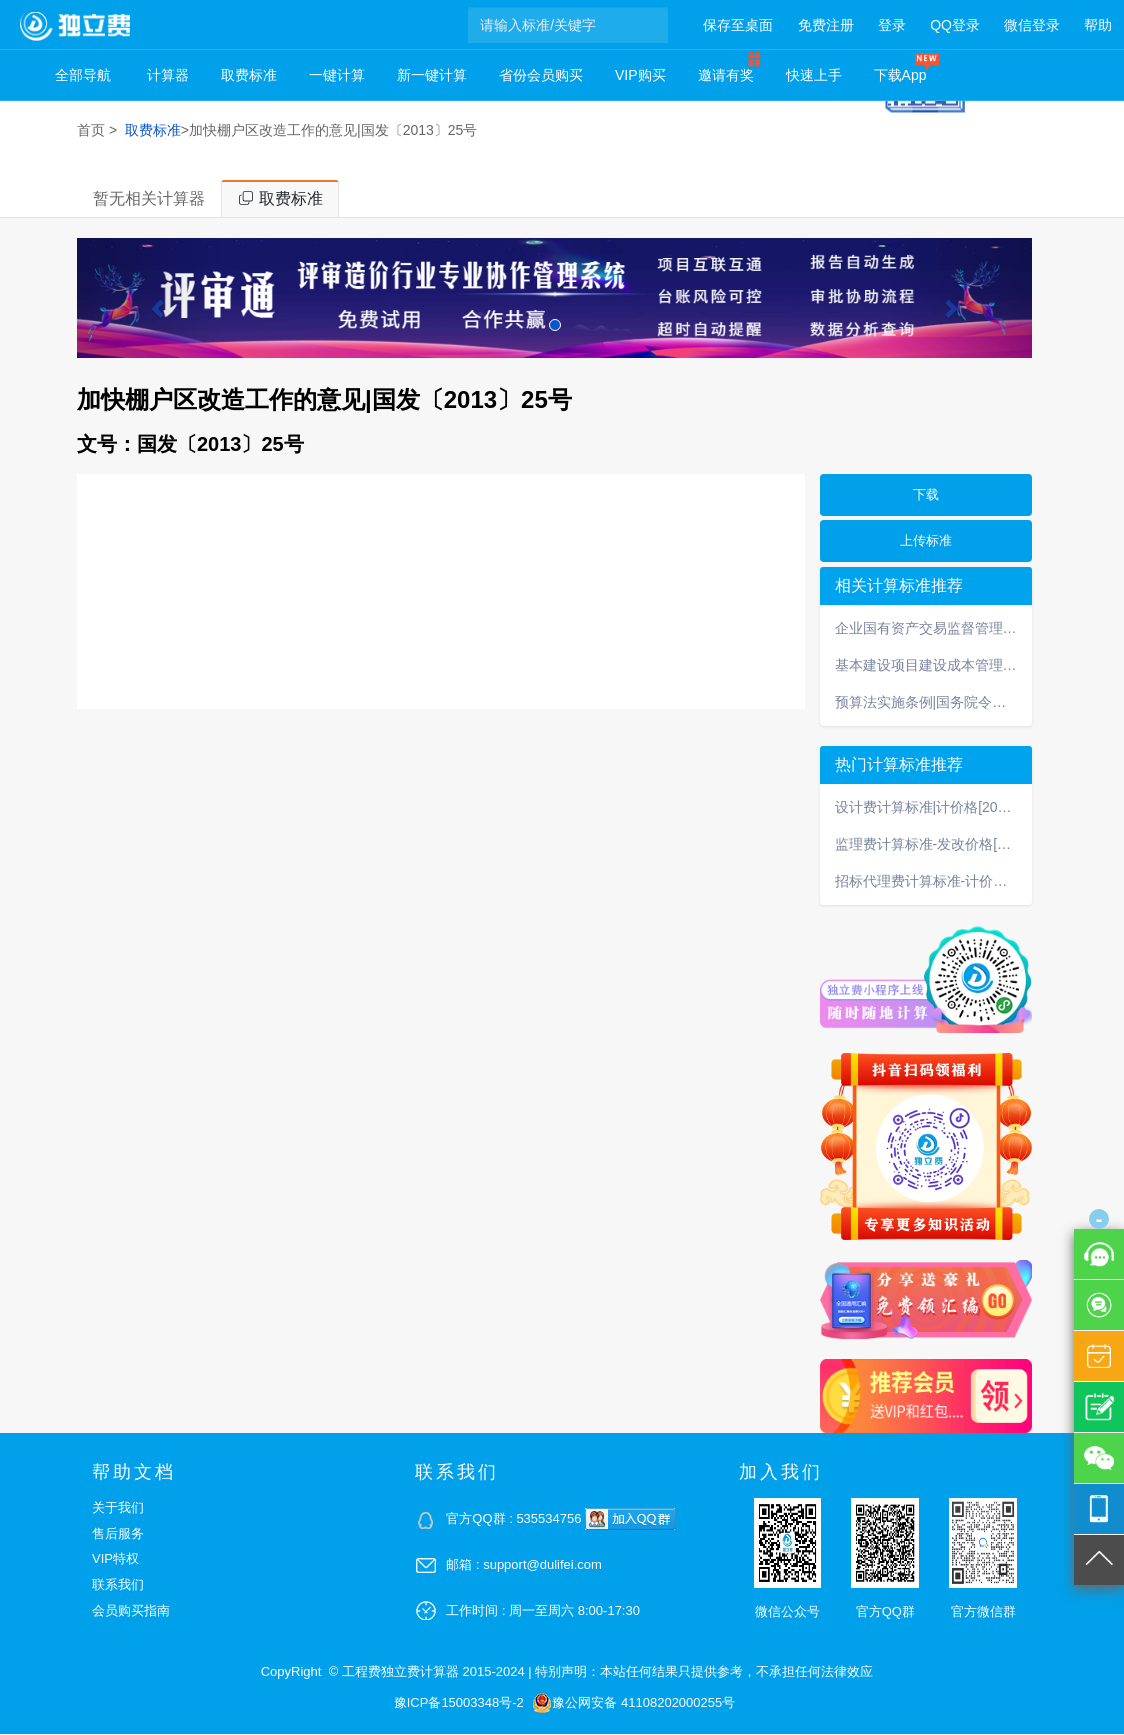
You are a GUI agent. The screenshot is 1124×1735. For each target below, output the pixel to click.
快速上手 (814, 75)
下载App (900, 75)
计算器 (168, 75)
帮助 (1098, 25)
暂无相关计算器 (149, 199)
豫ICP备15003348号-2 (459, 1703)
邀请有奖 (726, 75)
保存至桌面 (738, 25)
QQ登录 (955, 25)
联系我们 (118, 1585)
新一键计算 (432, 75)
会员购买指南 (131, 1611)
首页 (91, 130)
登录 (892, 25)
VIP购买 (640, 75)
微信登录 (1032, 25)
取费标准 (249, 75)
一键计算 (337, 75)
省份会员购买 (541, 75)
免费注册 (826, 25)
